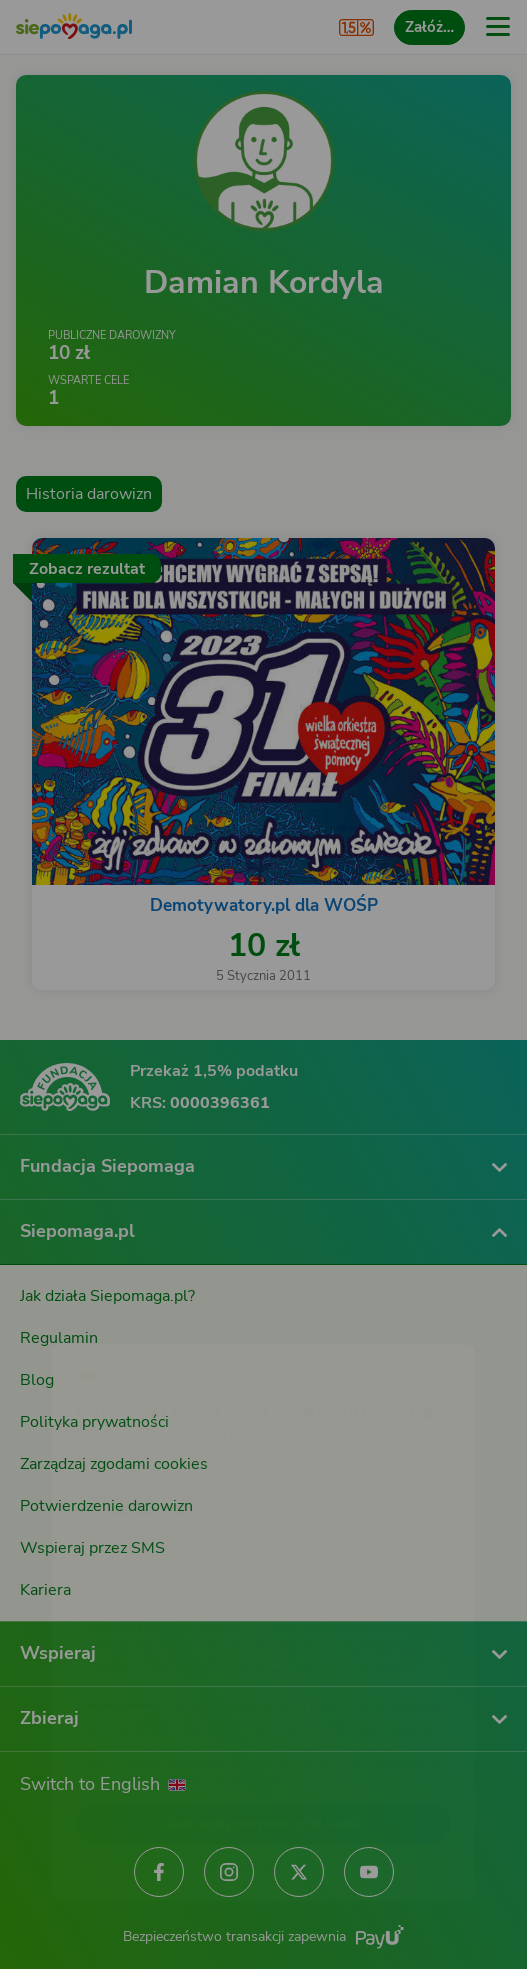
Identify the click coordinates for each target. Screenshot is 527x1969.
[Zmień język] (56, 1312)
